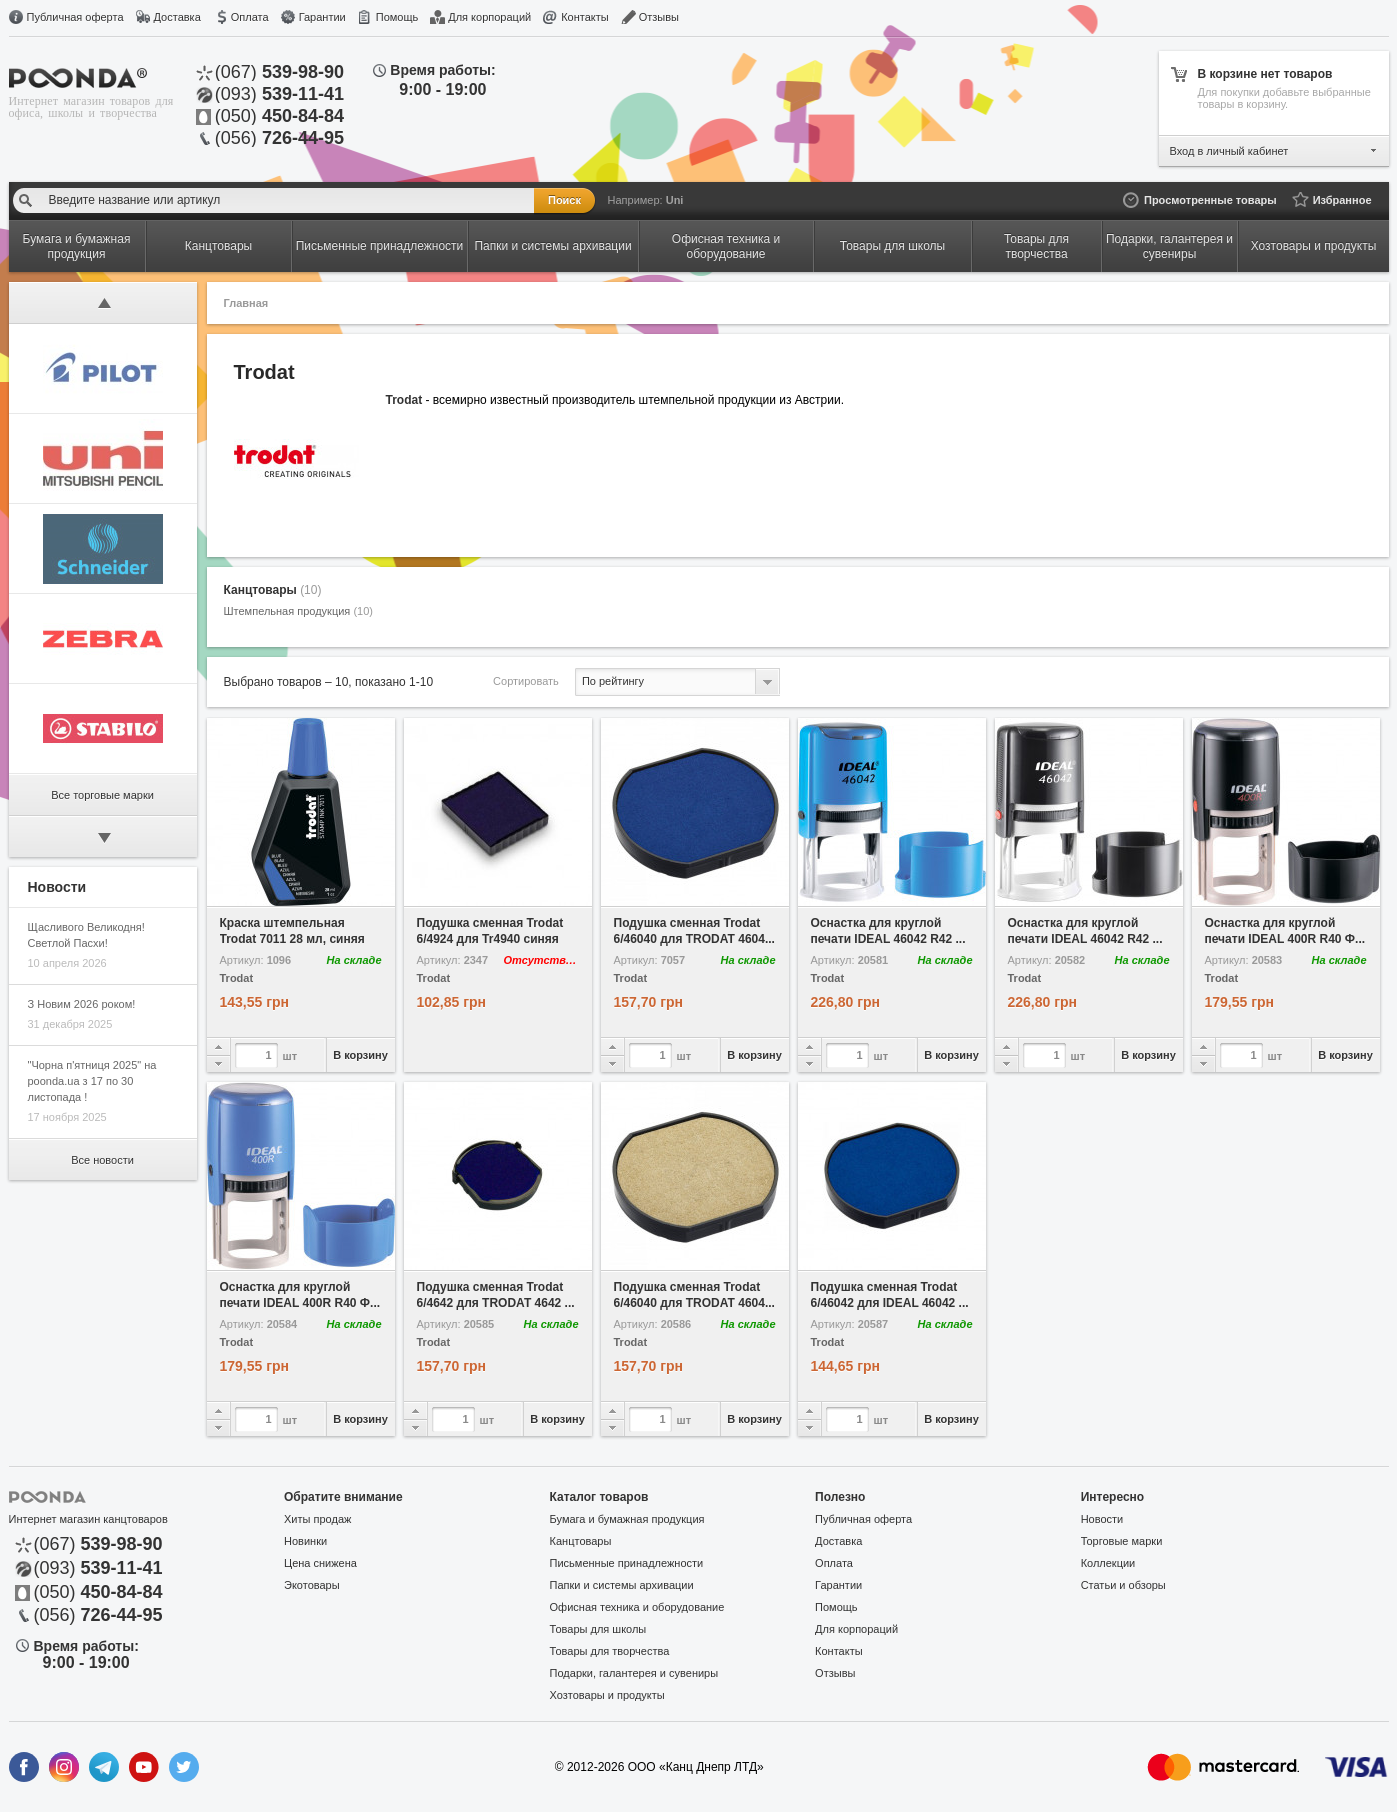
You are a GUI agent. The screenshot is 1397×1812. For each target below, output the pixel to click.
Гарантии (322, 17)
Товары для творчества (610, 1651)
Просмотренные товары (1210, 200)
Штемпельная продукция (298, 611)
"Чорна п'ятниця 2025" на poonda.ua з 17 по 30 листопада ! (92, 1081)
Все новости (102, 1160)
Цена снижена (320, 1563)
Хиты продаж (317, 1519)
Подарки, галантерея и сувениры (634, 1673)
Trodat (237, 978)
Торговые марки (1122, 1541)
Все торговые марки (102, 795)
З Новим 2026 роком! (82, 1004)
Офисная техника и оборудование (637, 1607)
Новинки (305, 1541)
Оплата (250, 17)
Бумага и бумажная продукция (627, 1519)
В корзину (360, 1055)
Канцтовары (273, 590)
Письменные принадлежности (627, 1563)
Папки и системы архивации (622, 1585)
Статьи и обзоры (1123, 1585)
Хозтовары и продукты (607, 1695)
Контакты (585, 17)
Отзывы (659, 17)
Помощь (397, 17)
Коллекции (1108, 1563)
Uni (675, 200)
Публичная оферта (75, 17)
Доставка (177, 17)
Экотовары (312, 1585)
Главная (246, 303)
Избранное (1342, 200)
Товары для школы (598, 1629)
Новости (1102, 1519)
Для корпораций (489, 17)
